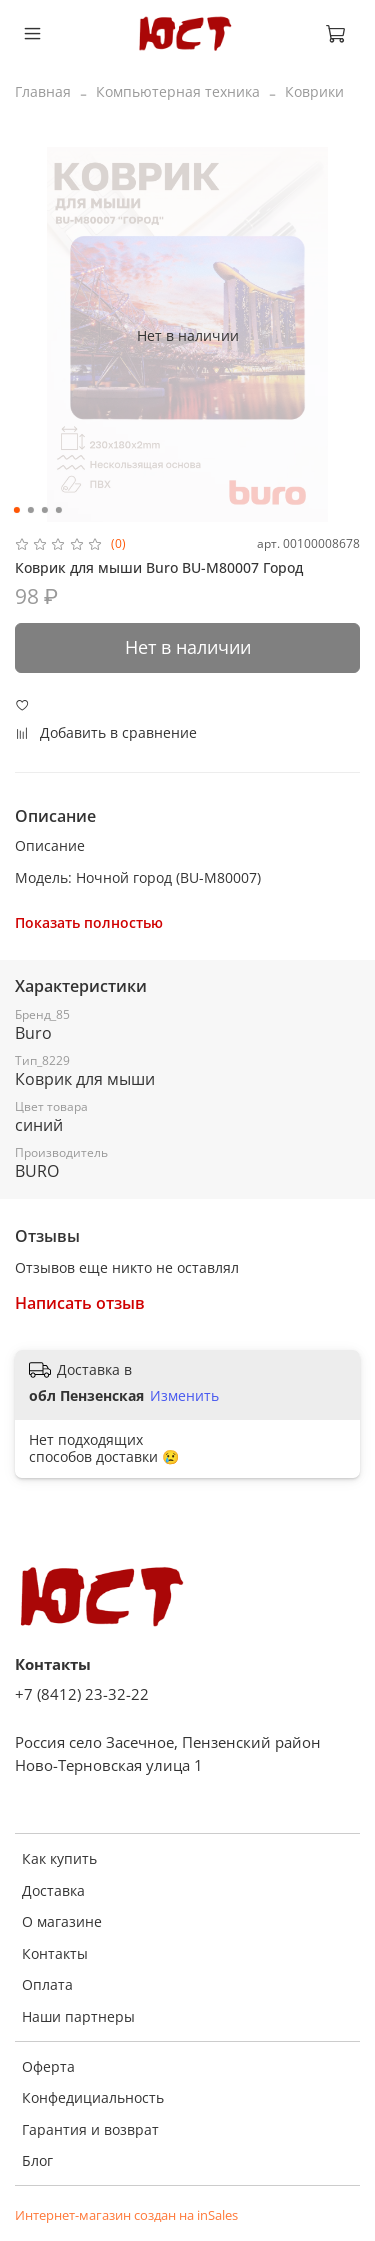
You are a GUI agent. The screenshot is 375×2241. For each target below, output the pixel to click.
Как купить (59, 1858)
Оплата (47, 1984)
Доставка (53, 1890)
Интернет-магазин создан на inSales (126, 2215)
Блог (37, 2160)
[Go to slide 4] (58, 510)
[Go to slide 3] (44, 510)
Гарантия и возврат (90, 2129)
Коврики (314, 91)
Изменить (184, 1396)
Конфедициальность (93, 2097)
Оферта (48, 2066)
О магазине (62, 1921)
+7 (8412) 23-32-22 (82, 1694)
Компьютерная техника (178, 91)
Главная (43, 91)
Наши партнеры (78, 2016)
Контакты (55, 1953)
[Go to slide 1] (16, 510)
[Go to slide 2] (30, 510)
